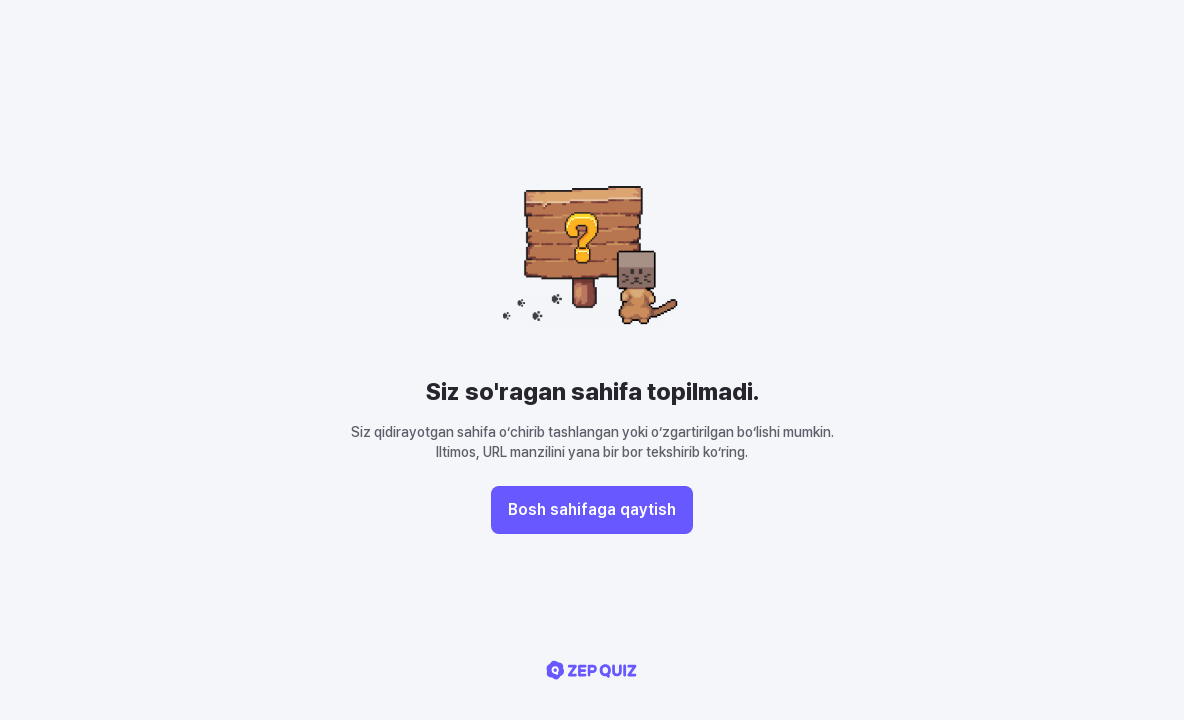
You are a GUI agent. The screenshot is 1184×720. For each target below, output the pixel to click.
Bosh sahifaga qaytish (592, 509)
